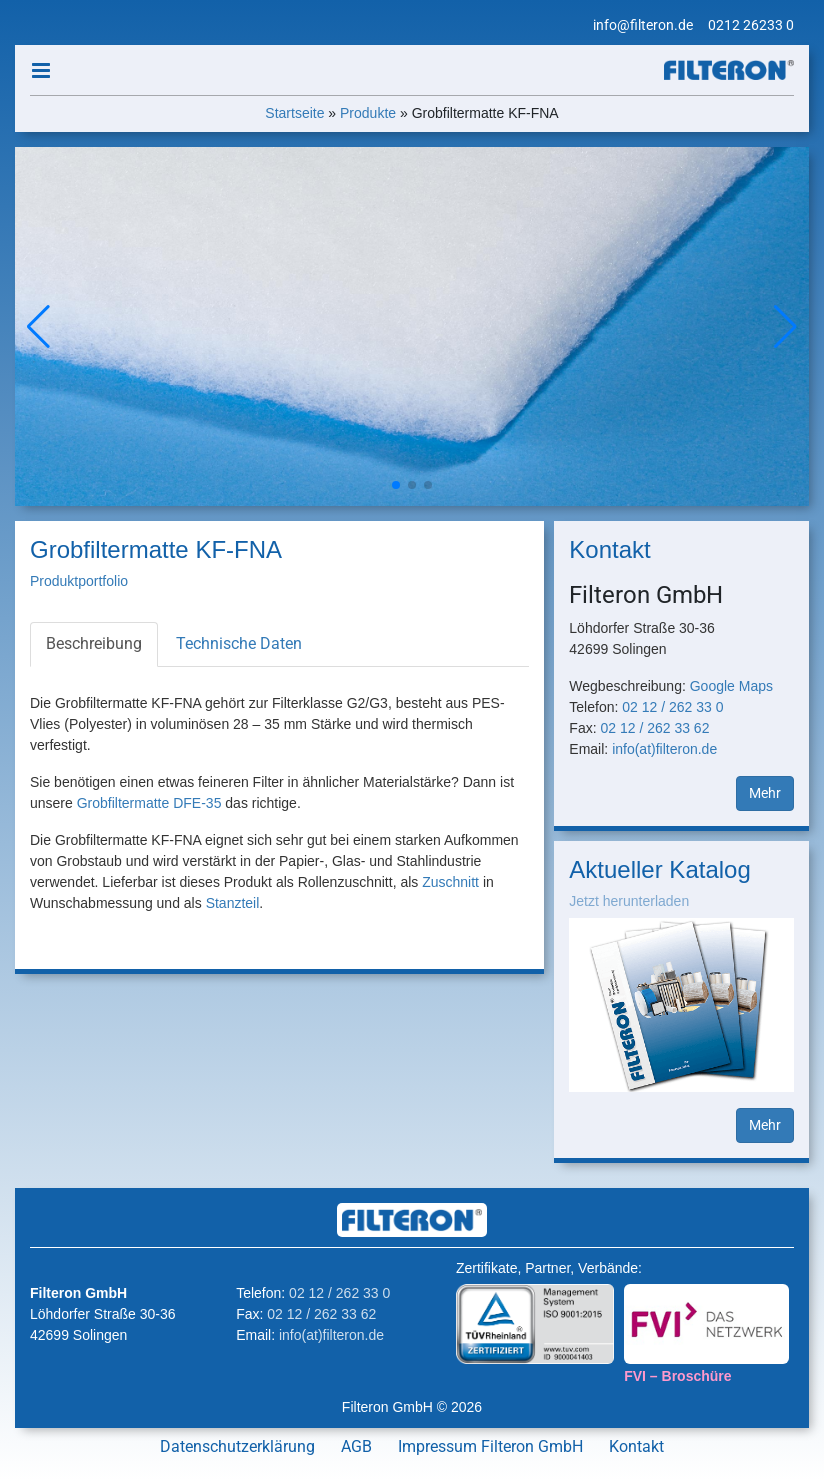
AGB (356, 1446)
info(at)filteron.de (664, 749)
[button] (785, 327)
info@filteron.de (643, 25)
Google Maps (731, 686)
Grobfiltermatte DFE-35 (149, 803)
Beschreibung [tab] (94, 643)
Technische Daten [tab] (239, 643)
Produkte (368, 113)
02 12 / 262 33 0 (672, 707)
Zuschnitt (450, 882)
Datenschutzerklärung (237, 1446)
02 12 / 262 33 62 (654, 728)
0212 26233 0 (751, 25)
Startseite (294, 113)
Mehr (765, 793)
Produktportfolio (79, 581)
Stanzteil (233, 903)
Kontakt (636, 1446)
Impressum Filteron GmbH (490, 1446)
